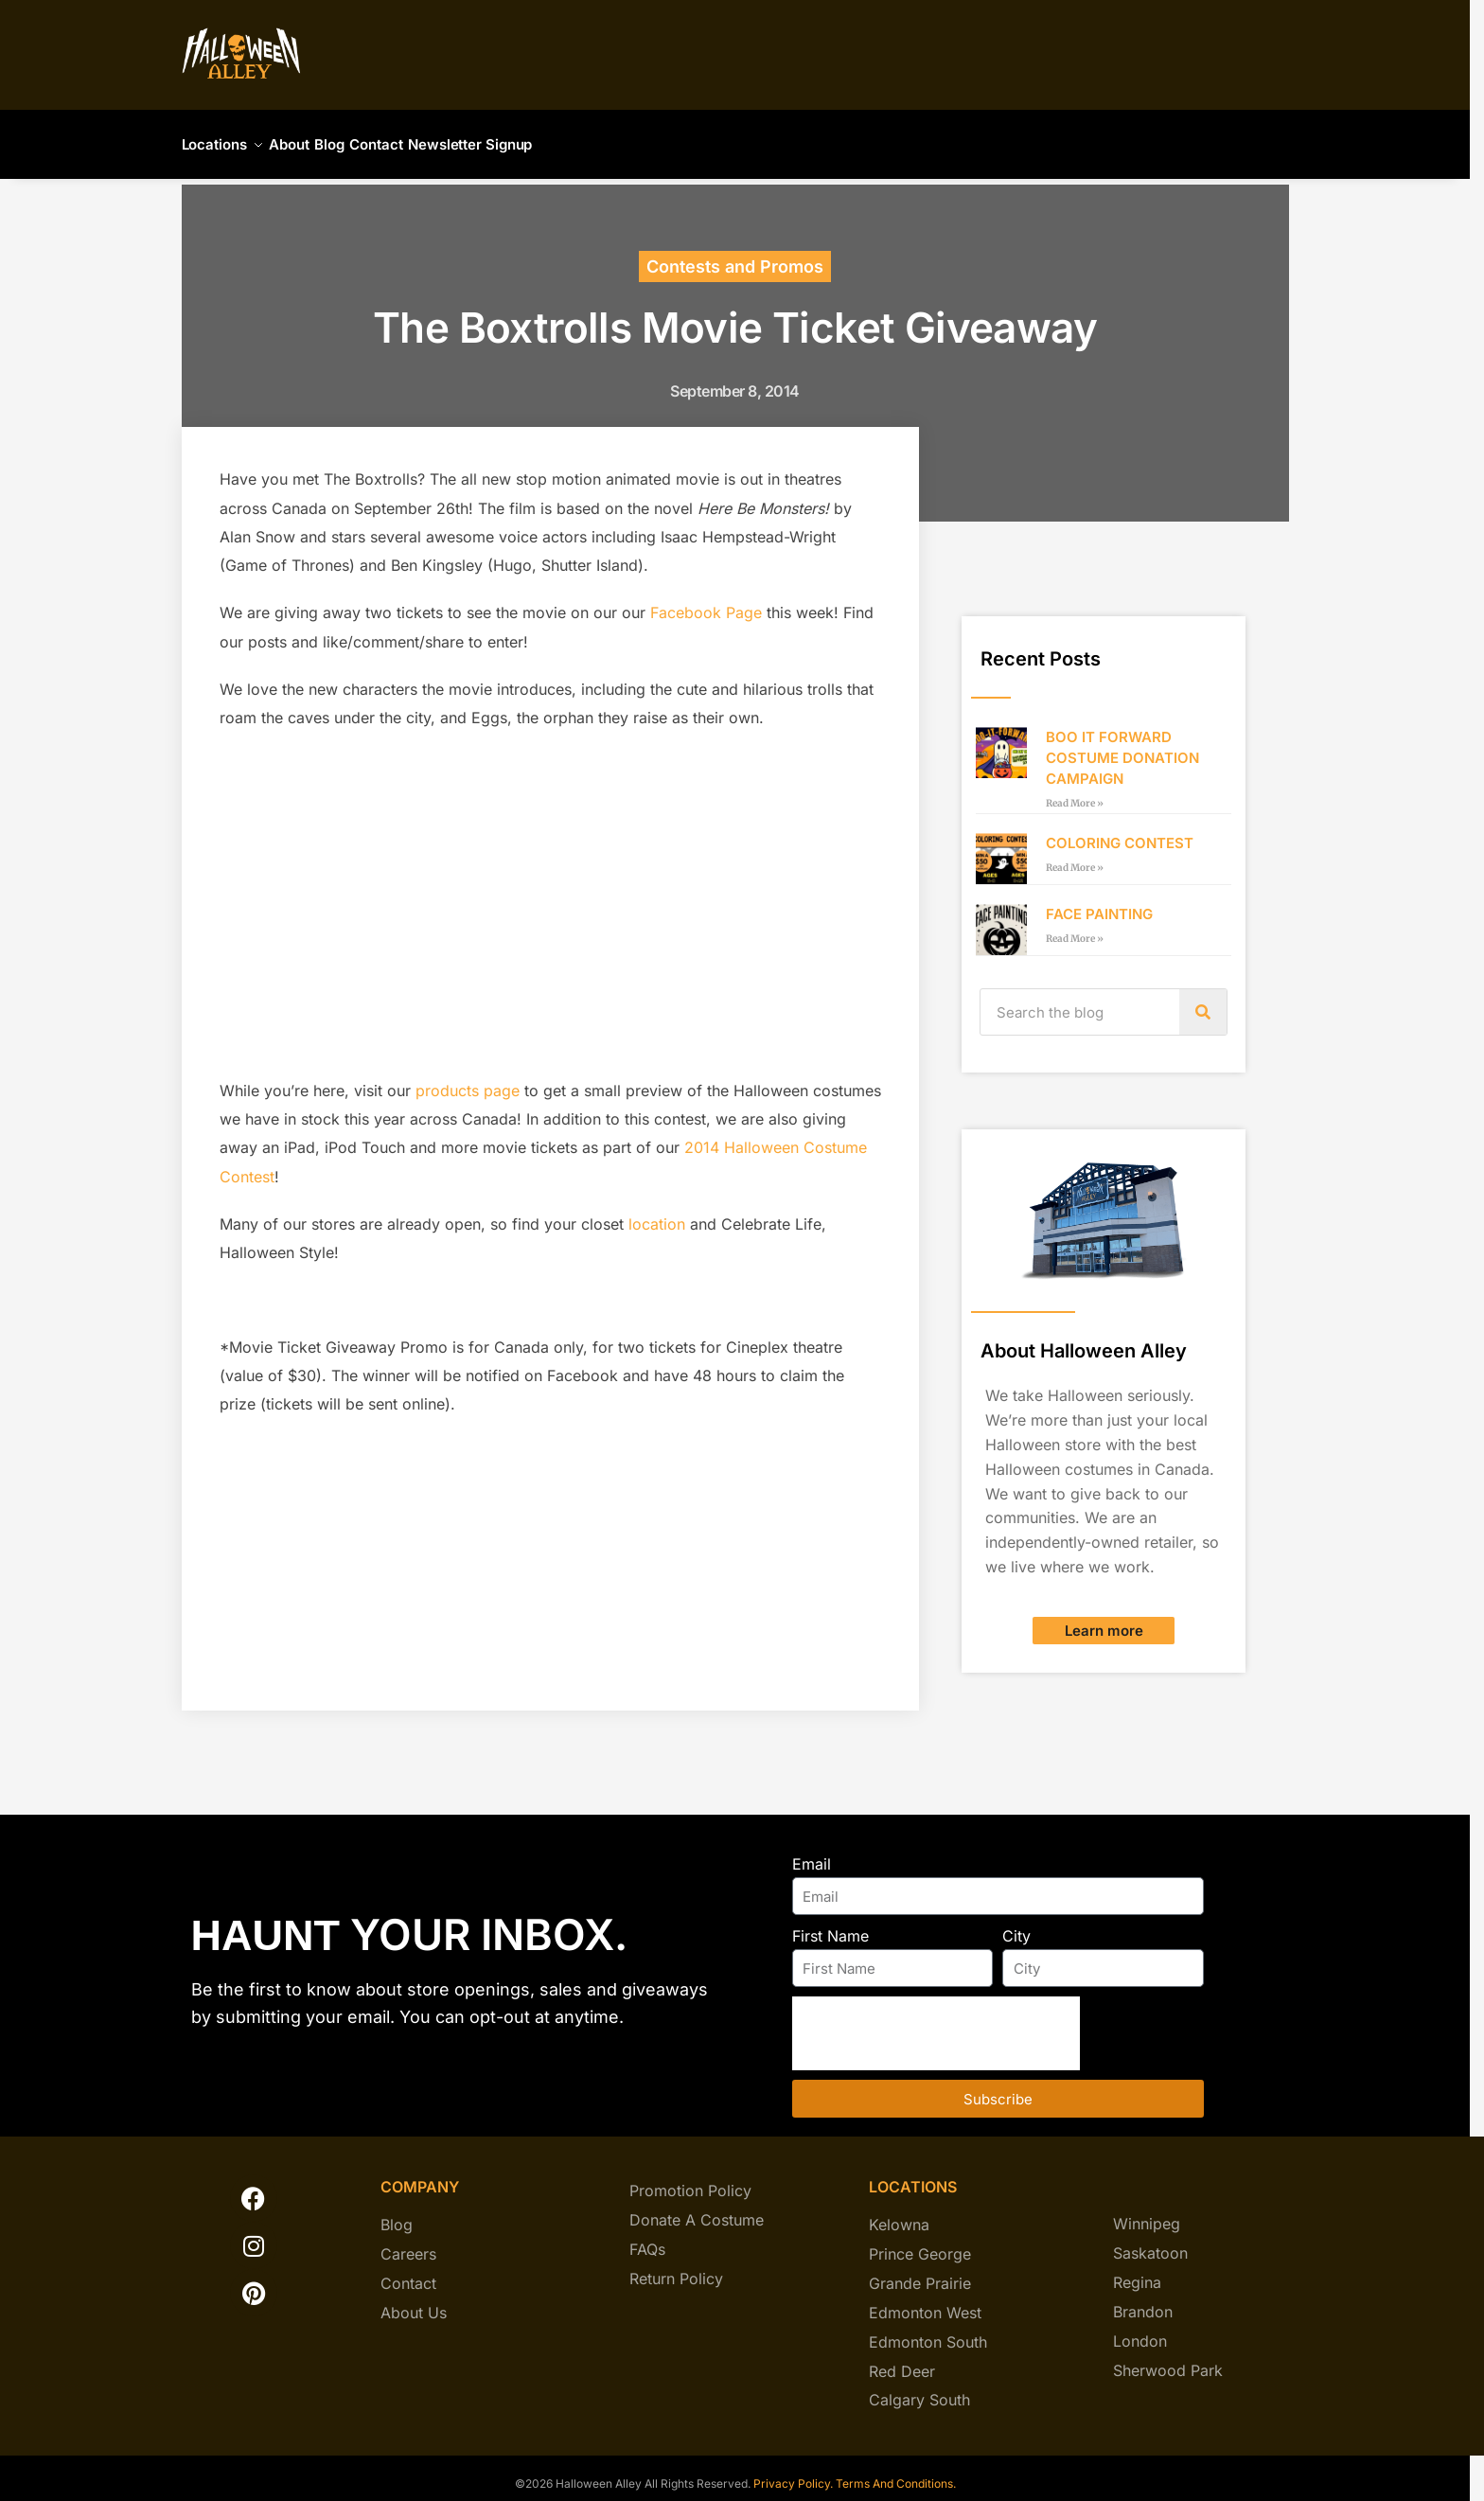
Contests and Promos (734, 255)
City (1016, 1924)
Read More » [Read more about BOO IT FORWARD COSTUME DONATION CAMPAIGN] (1075, 792)
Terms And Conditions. (896, 2472)
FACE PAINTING (1099, 903)
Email (811, 1852)
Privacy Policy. (792, 2472)
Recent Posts (1040, 647)
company (419, 2175)
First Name (830, 1924)
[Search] (1203, 1000)
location (656, 1212)
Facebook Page (706, 601)
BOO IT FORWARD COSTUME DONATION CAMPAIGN (1122, 746)
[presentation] (936, 2022)
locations (913, 2175)
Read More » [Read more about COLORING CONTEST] (1075, 856)
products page (467, 1079)
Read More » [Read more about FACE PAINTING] (1075, 927)
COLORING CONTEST (1119, 832)
